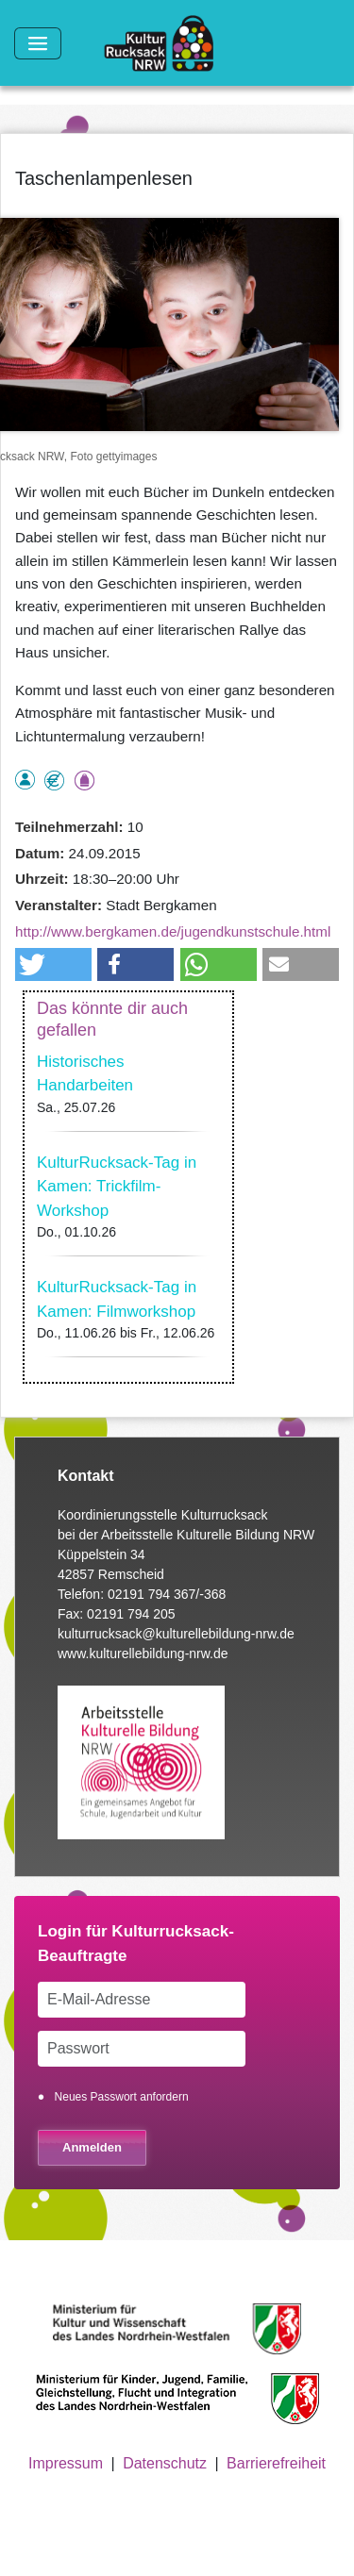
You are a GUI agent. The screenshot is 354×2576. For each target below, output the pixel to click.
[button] (53, 964)
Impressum (65, 2463)
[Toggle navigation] (37, 43)
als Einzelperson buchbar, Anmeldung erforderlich (25, 779)
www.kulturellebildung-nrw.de (143, 1653)
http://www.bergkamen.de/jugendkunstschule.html (172, 931)
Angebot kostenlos (54, 780)
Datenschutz (165, 2463)
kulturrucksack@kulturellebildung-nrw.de (176, 1633)
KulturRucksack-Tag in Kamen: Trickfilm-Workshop (116, 1187)
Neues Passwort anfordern (122, 2096)
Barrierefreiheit (276, 2463)
